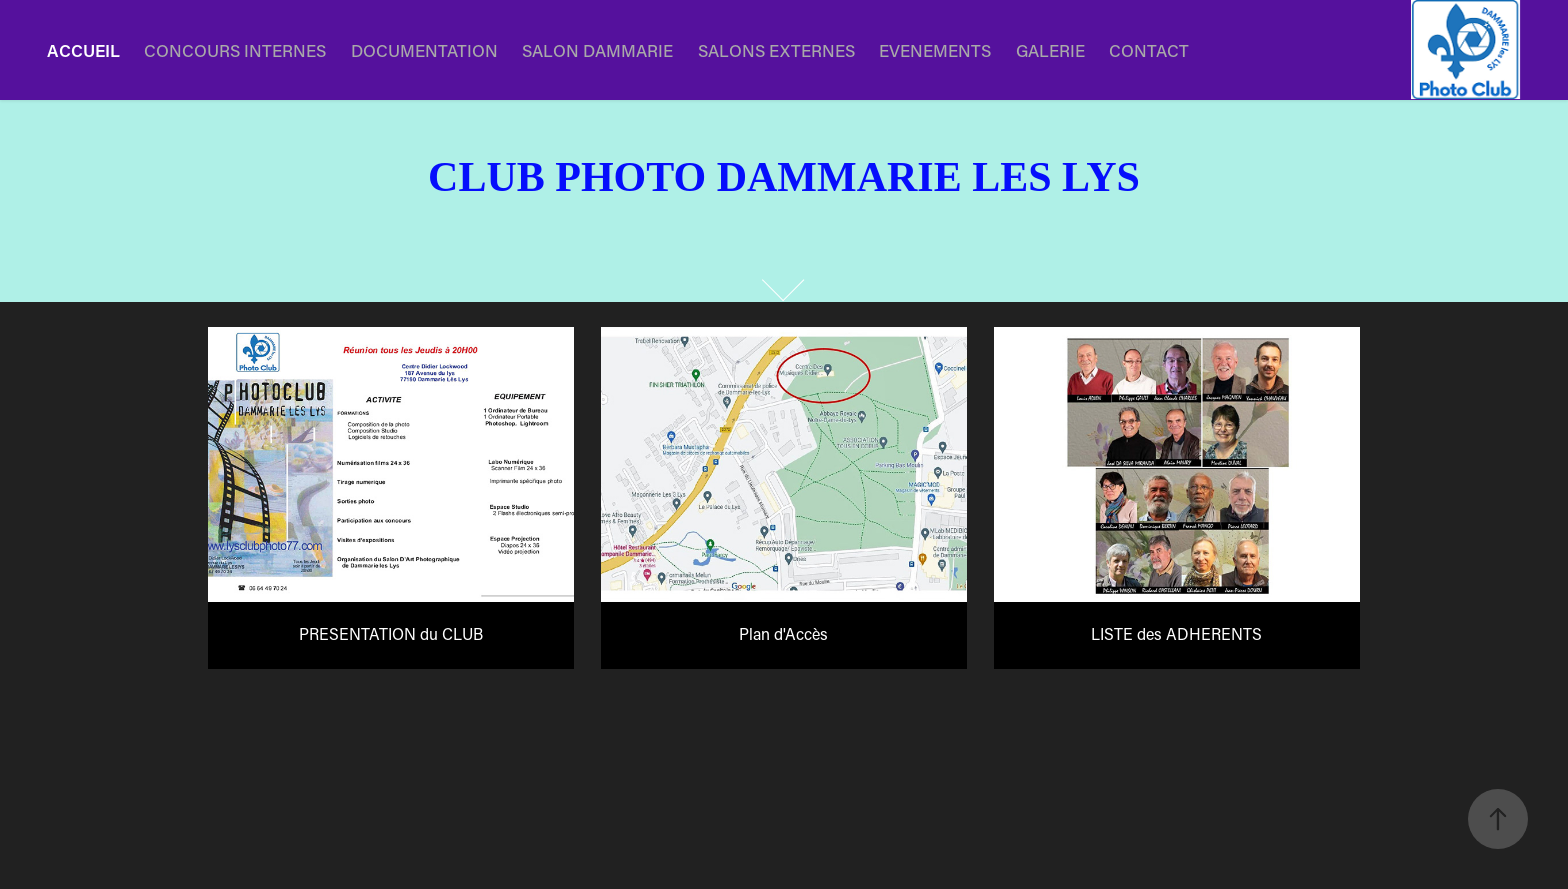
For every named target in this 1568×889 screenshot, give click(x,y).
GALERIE (1050, 50)
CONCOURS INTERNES (235, 50)
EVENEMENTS (935, 50)
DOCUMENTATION (424, 50)
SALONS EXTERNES (776, 50)
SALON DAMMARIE (597, 50)
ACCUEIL (83, 50)
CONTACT (1149, 50)
